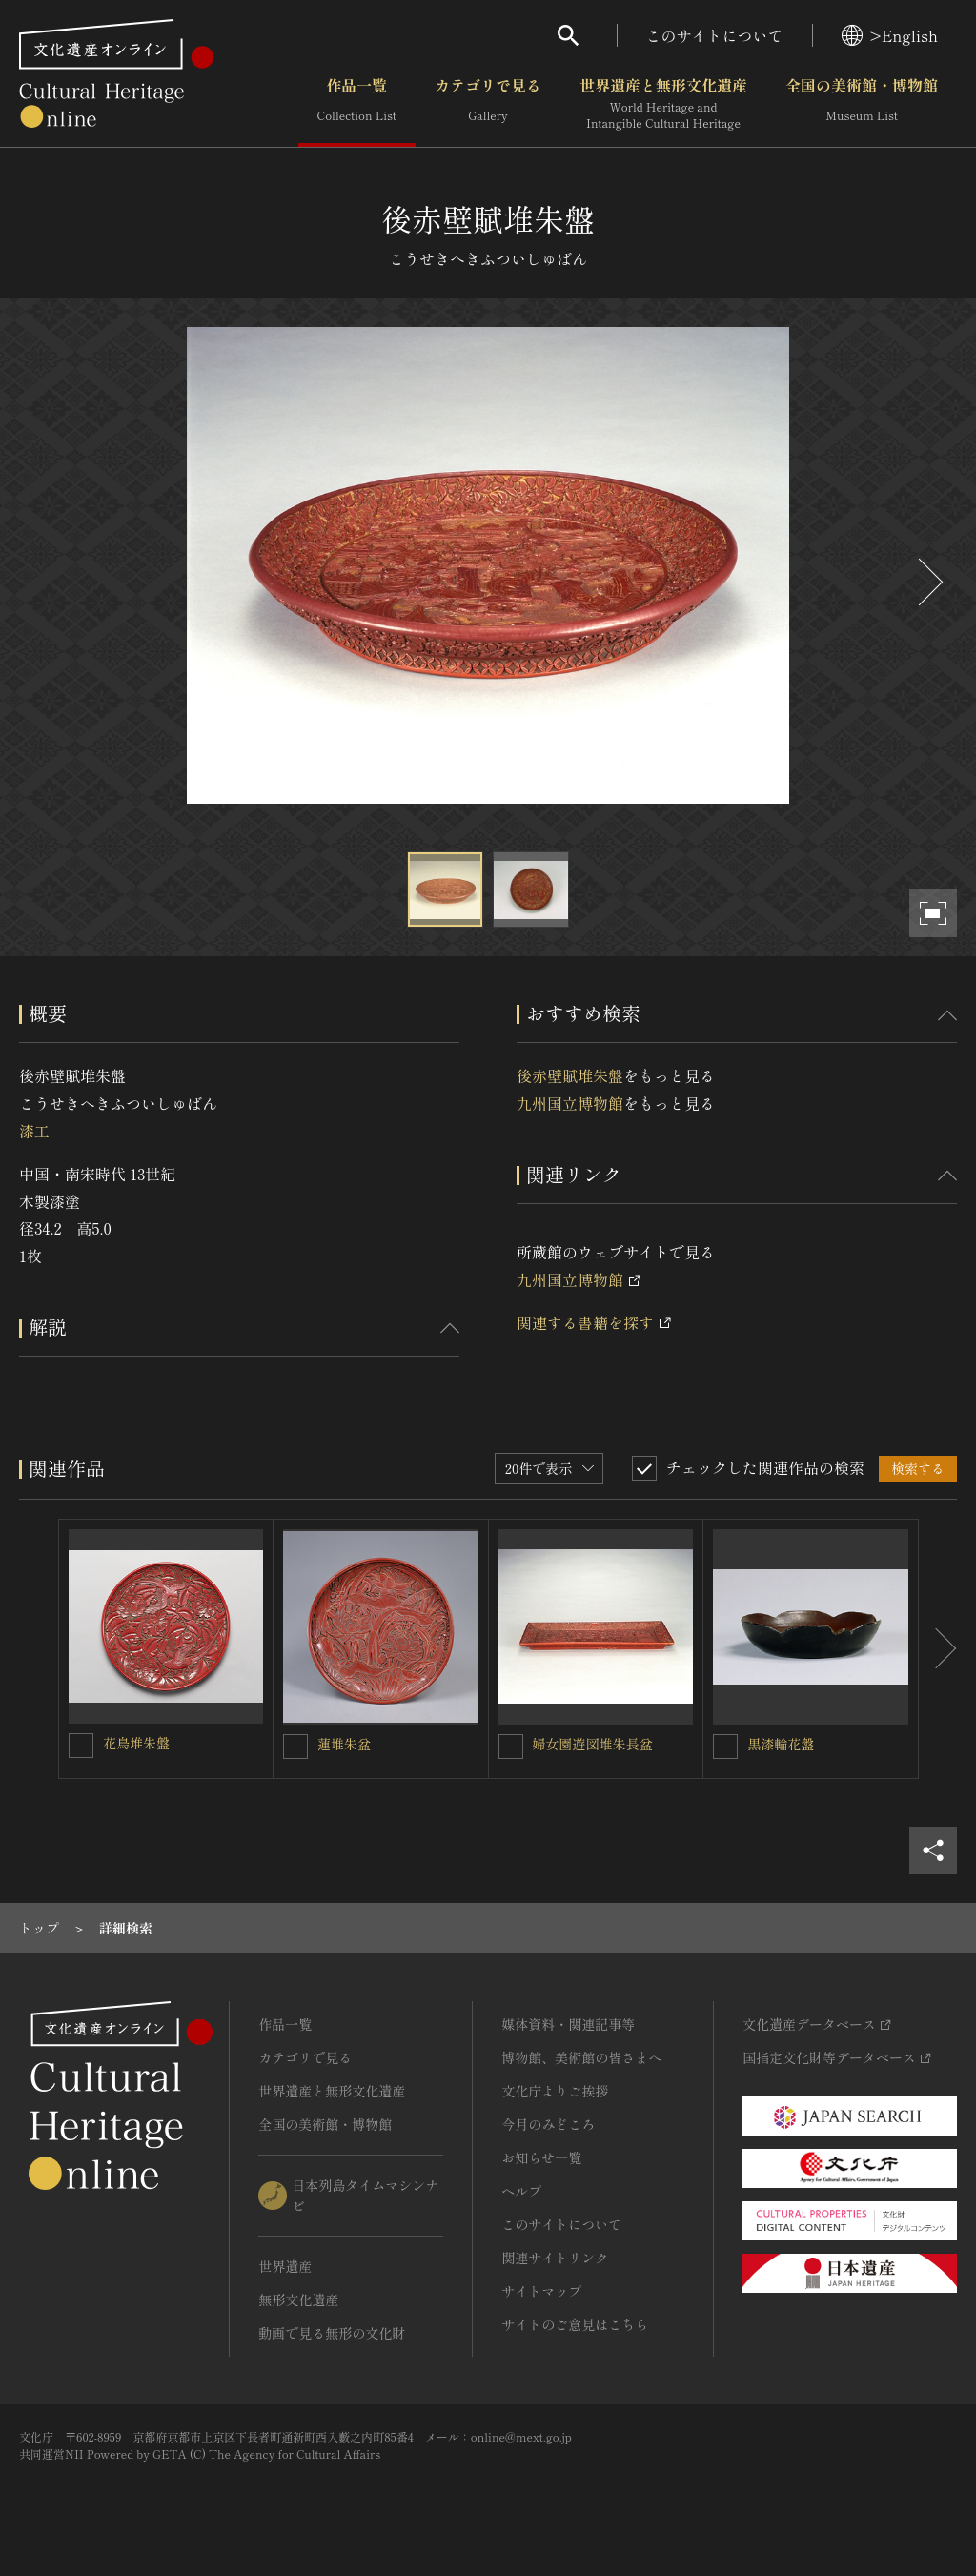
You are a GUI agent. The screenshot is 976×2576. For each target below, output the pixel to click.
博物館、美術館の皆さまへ (581, 2057)
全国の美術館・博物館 (861, 103)
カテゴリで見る (488, 103)
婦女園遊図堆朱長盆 (593, 1743)
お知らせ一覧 (541, 2157)
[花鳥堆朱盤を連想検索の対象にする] (81, 1745)
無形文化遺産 (298, 2299)
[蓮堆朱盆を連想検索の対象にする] (295, 1746)
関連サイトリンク (554, 2257)
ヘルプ (521, 2190)
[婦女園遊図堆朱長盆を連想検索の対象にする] (510, 1746)
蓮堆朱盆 (344, 1743)
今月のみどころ (548, 2124)
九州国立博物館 (570, 1103)
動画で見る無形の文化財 (331, 2332)
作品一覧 (356, 103)
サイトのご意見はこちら (574, 2324)
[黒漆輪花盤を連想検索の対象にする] (725, 1746)
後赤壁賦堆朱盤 (570, 1075)
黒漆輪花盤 (780, 1743)
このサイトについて (714, 35)
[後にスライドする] (928, 582)
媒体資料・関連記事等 (568, 2024)
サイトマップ (541, 2290)
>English (890, 35)
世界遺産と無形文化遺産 (663, 103)
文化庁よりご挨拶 (554, 2090)
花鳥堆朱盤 (136, 1742)
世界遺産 (285, 2266)
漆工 (34, 1130)
